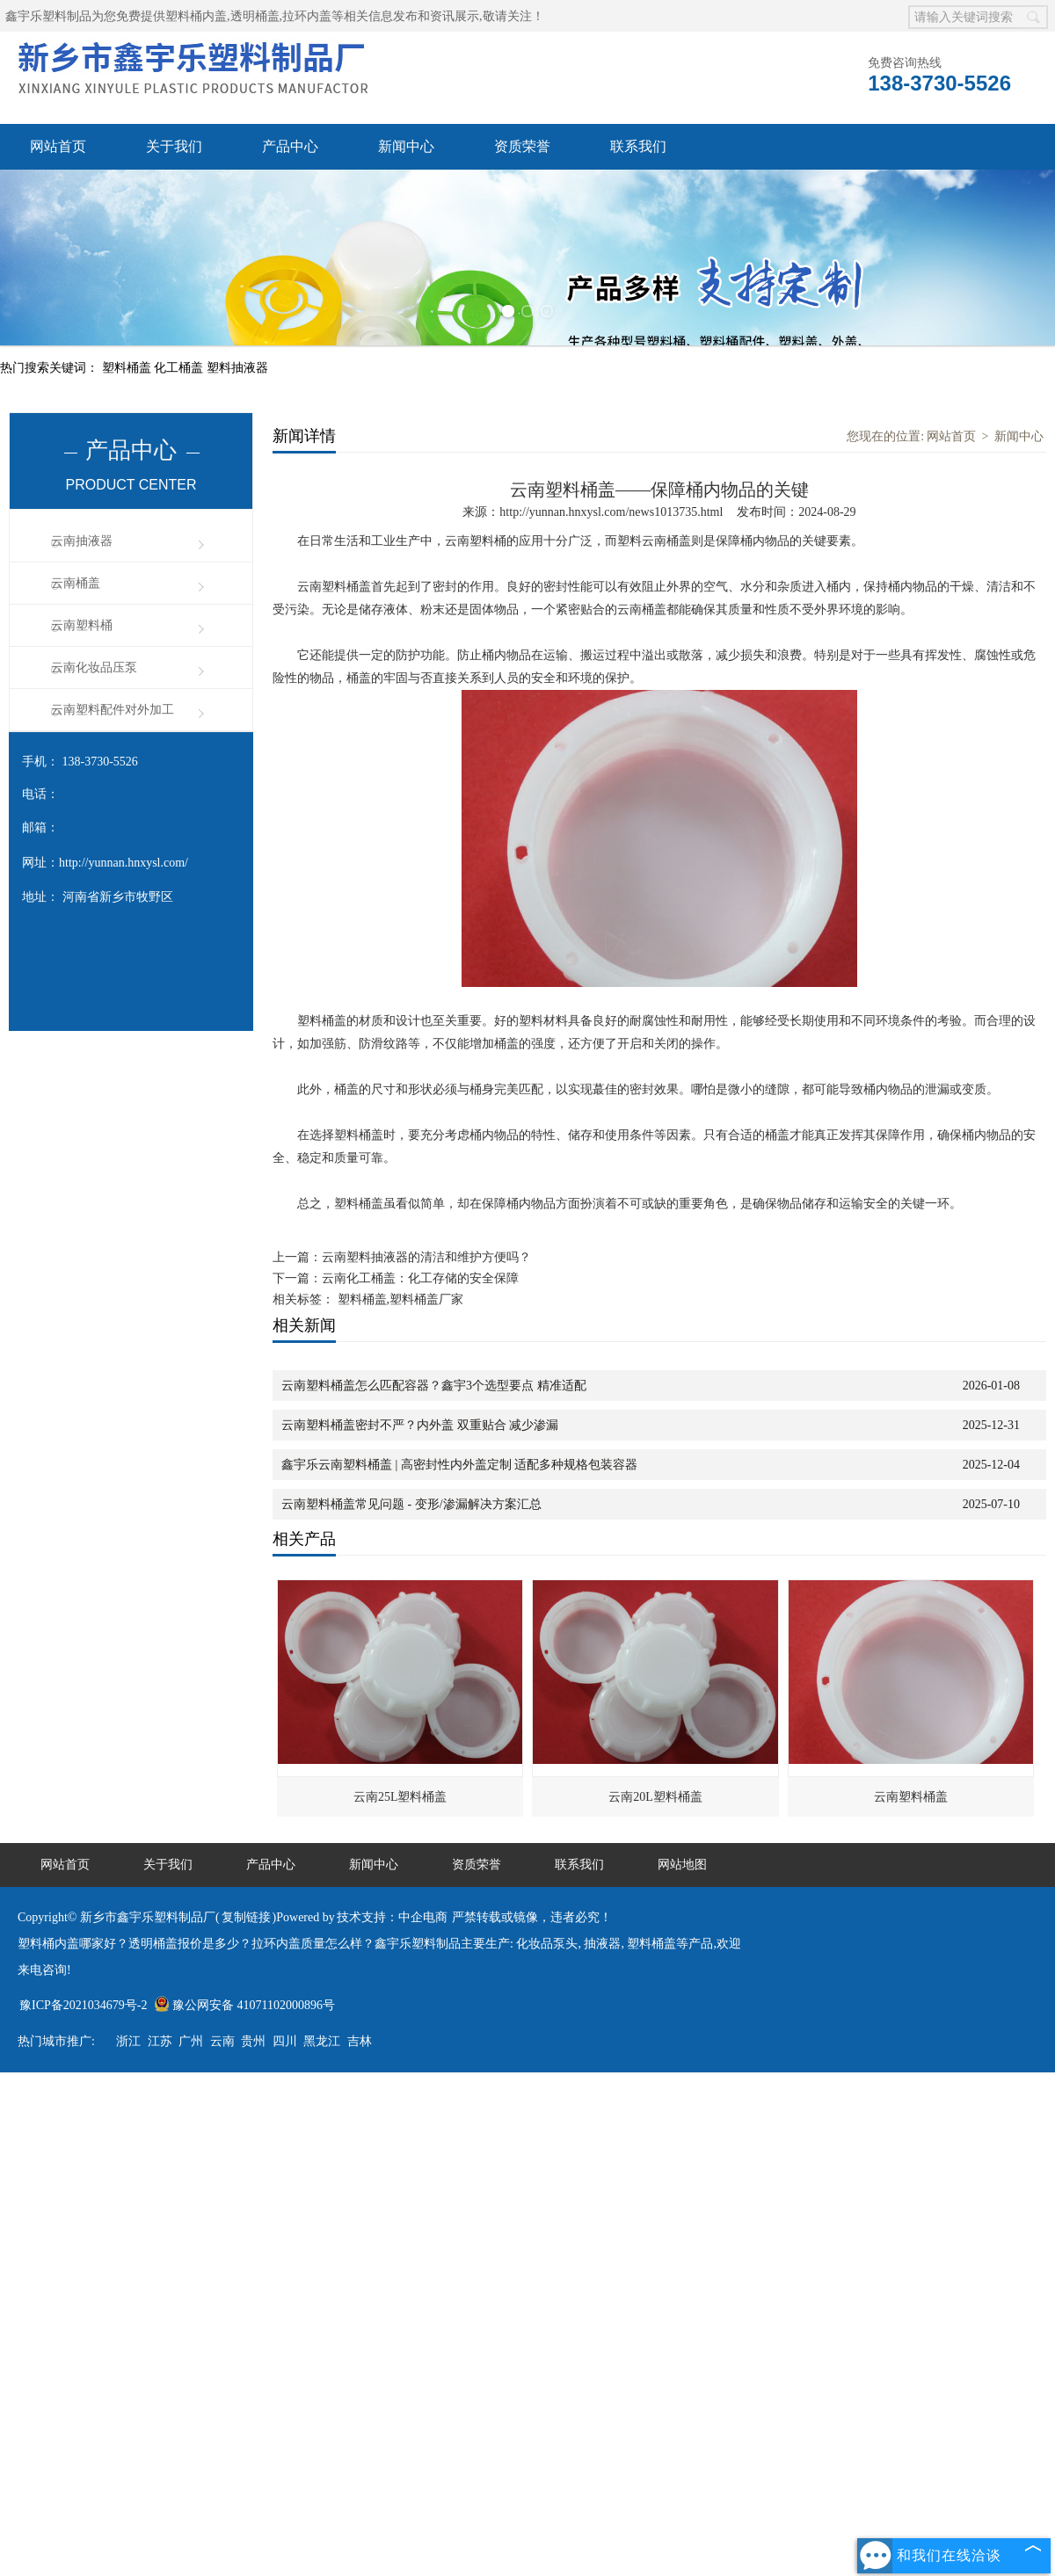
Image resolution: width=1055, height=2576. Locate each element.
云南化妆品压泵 (94, 667)
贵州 (253, 2041)
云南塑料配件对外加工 (112, 709)
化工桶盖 (180, 367)
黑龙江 (321, 2041)
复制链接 (246, 1917)
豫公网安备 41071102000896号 (244, 2005)
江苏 (160, 2041)
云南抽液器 (82, 541)
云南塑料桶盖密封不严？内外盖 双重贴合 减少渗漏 (419, 1425)
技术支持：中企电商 (392, 1917)
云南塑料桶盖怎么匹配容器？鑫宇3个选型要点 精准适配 (433, 1385)
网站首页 (58, 146)
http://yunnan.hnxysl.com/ (123, 862)
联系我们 (638, 146)
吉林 (359, 2041)
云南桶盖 (75, 583)
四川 (285, 2041)
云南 (222, 2041)
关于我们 (174, 146)
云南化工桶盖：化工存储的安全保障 (420, 1278)
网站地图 (682, 1864)
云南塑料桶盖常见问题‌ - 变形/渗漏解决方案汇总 (411, 1504)
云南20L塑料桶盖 (655, 1796)
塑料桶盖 (128, 367)
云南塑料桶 (82, 625)
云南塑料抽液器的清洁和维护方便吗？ (426, 1257)
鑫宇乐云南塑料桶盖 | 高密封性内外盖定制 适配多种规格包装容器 (459, 1464)
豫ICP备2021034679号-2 (83, 2005)
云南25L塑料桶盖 (400, 1796)
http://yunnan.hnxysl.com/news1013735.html (611, 512)
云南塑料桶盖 (911, 1796)
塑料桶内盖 (196, 16)
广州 (190, 2041)
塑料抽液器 (237, 367)
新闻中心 (406, 146)
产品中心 (290, 146)
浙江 (128, 2041)
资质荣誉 (522, 146)
